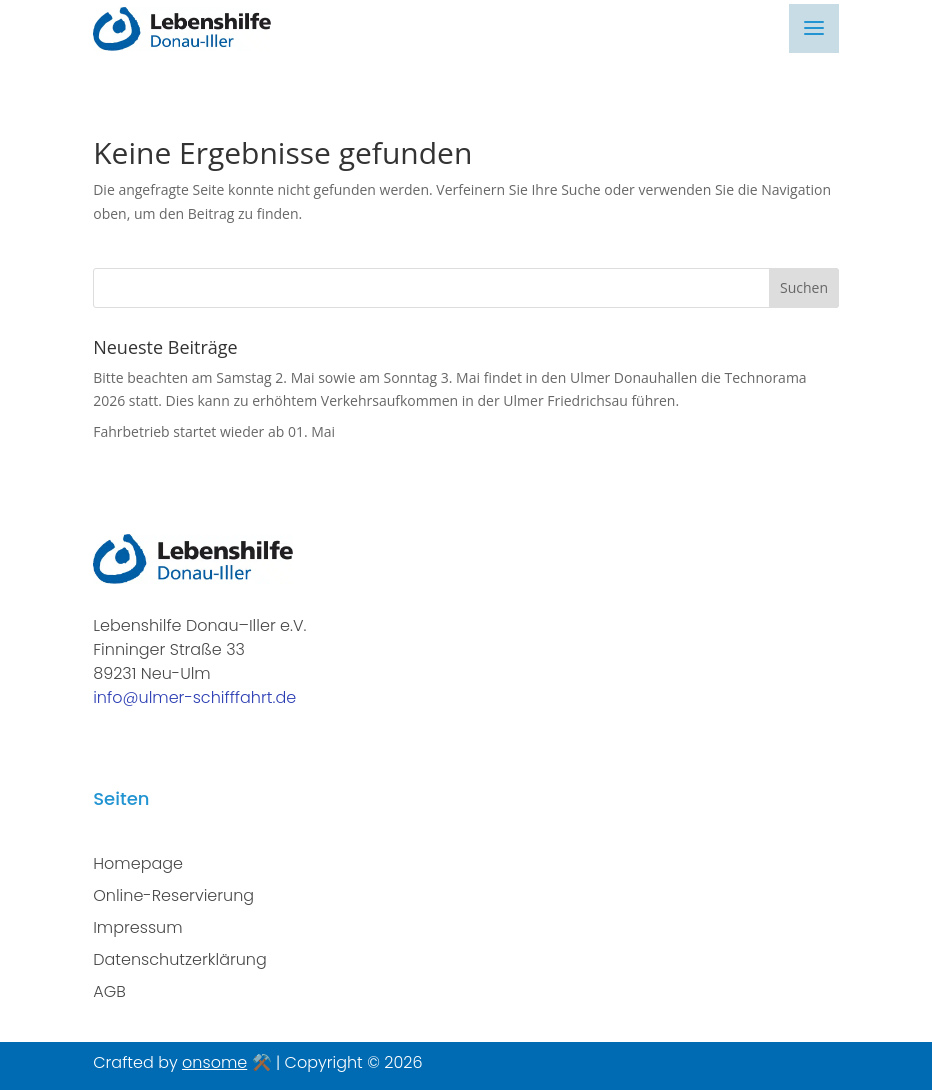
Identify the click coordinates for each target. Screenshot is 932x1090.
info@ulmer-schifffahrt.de (194, 697)
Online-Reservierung (173, 895)
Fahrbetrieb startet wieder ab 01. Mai (214, 431)
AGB (109, 991)
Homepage (138, 863)
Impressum (137, 927)
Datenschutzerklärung (180, 959)
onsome (214, 1062)
